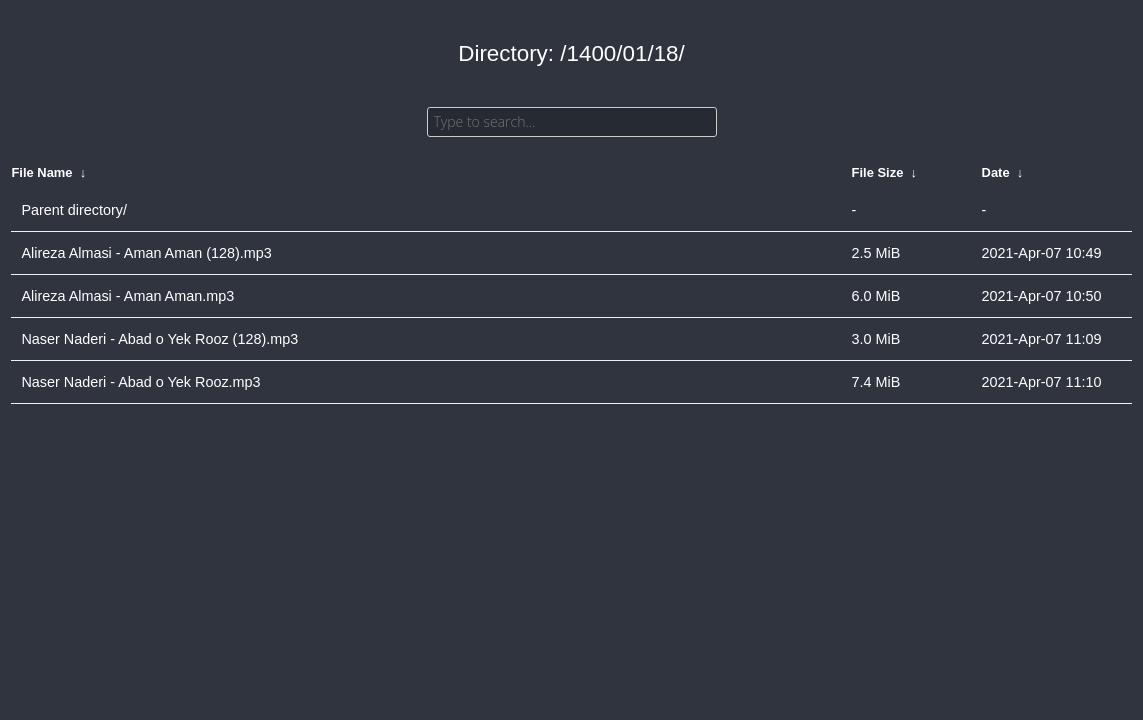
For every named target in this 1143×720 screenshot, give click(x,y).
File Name (41, 172)
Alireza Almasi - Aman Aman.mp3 (127, 296)
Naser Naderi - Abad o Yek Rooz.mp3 (140, 382)
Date (996, 172)
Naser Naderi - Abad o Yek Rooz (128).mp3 (159, 339)
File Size (878, 172)
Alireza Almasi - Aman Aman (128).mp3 (146, 253)
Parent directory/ (74, 210)
